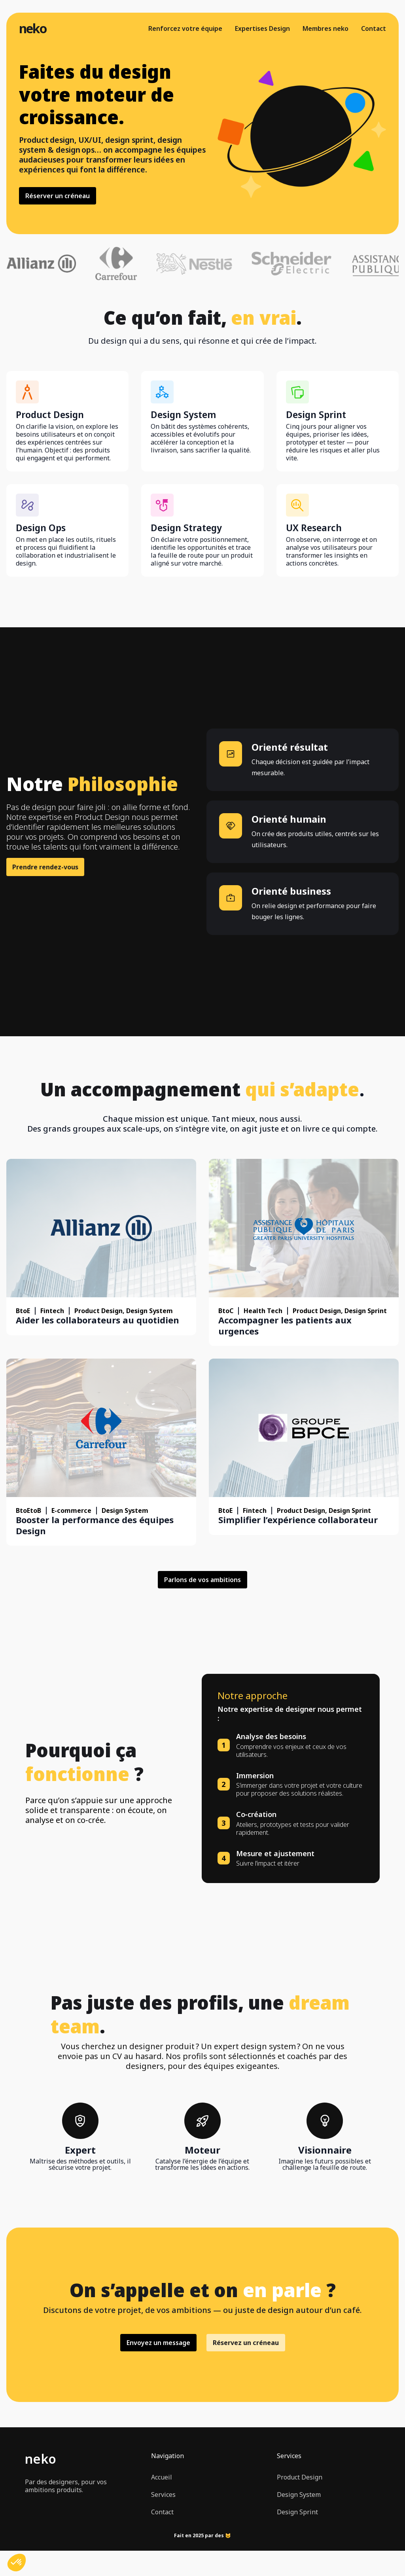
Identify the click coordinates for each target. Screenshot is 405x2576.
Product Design (299, 2477)
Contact (373, 28)
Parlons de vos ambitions (202, 1579)
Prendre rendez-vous (45, 867)
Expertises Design (262, 28)
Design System (299, 2494)
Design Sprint (297, 2512)
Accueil (161, 2477)
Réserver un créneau (57, 195)
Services (163, 2494)
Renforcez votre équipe (185, 28)
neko (33, 28)
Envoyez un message (158, 2342)
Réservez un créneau (246, 2342)
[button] (16, 2562)
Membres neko (325, 28)
